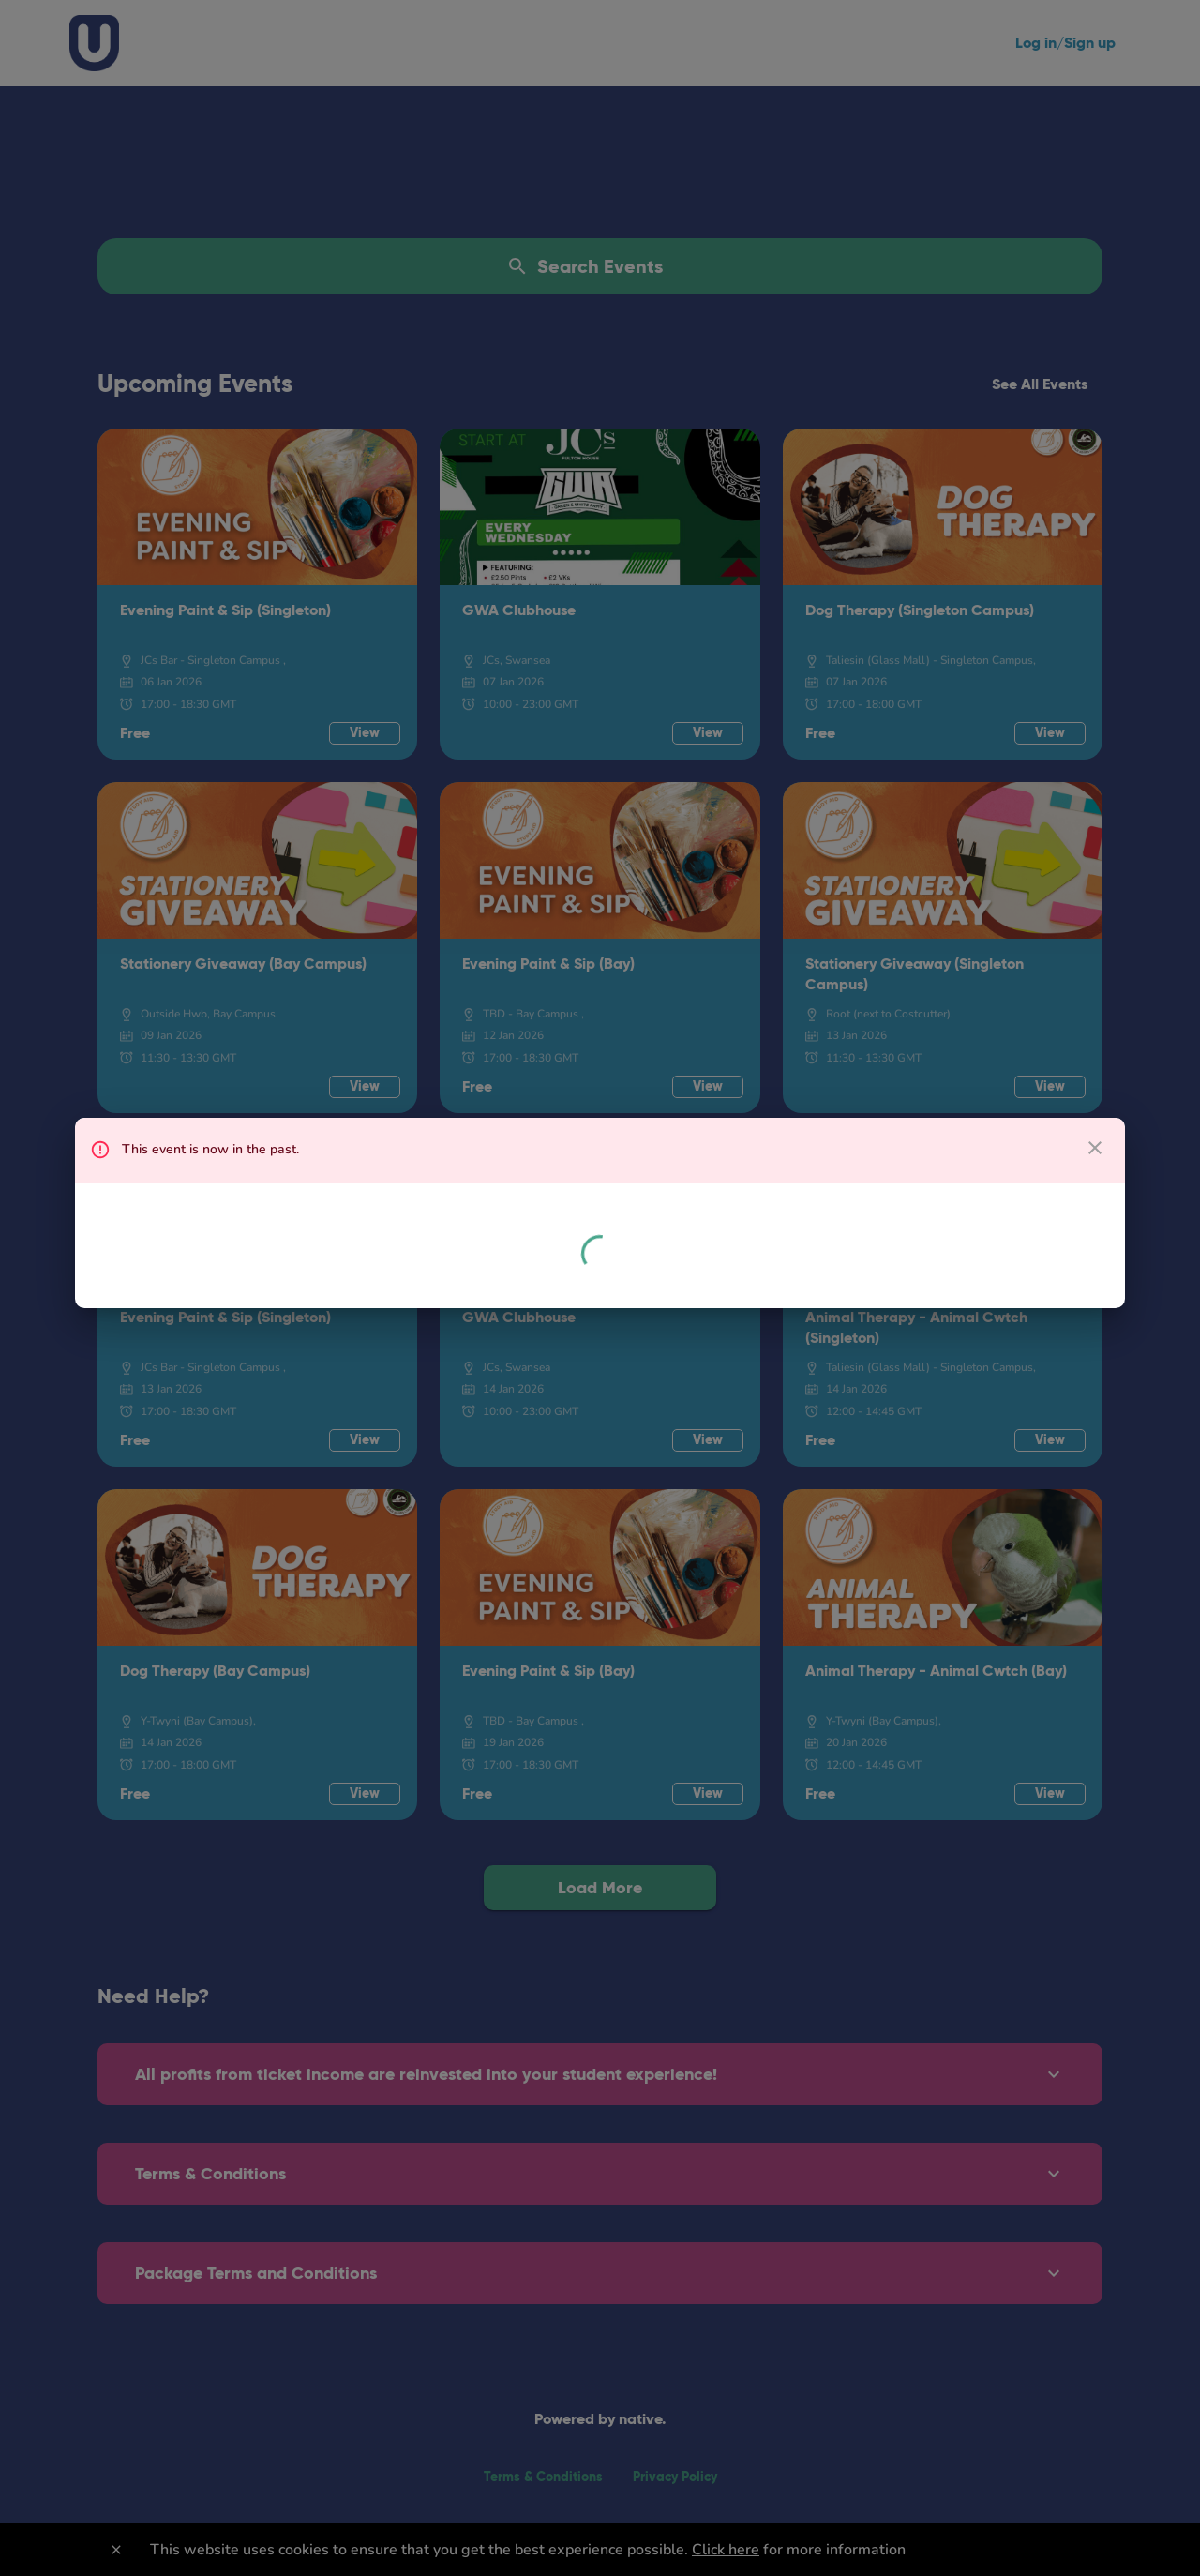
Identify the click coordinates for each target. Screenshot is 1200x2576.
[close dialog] (1095, 1147)
